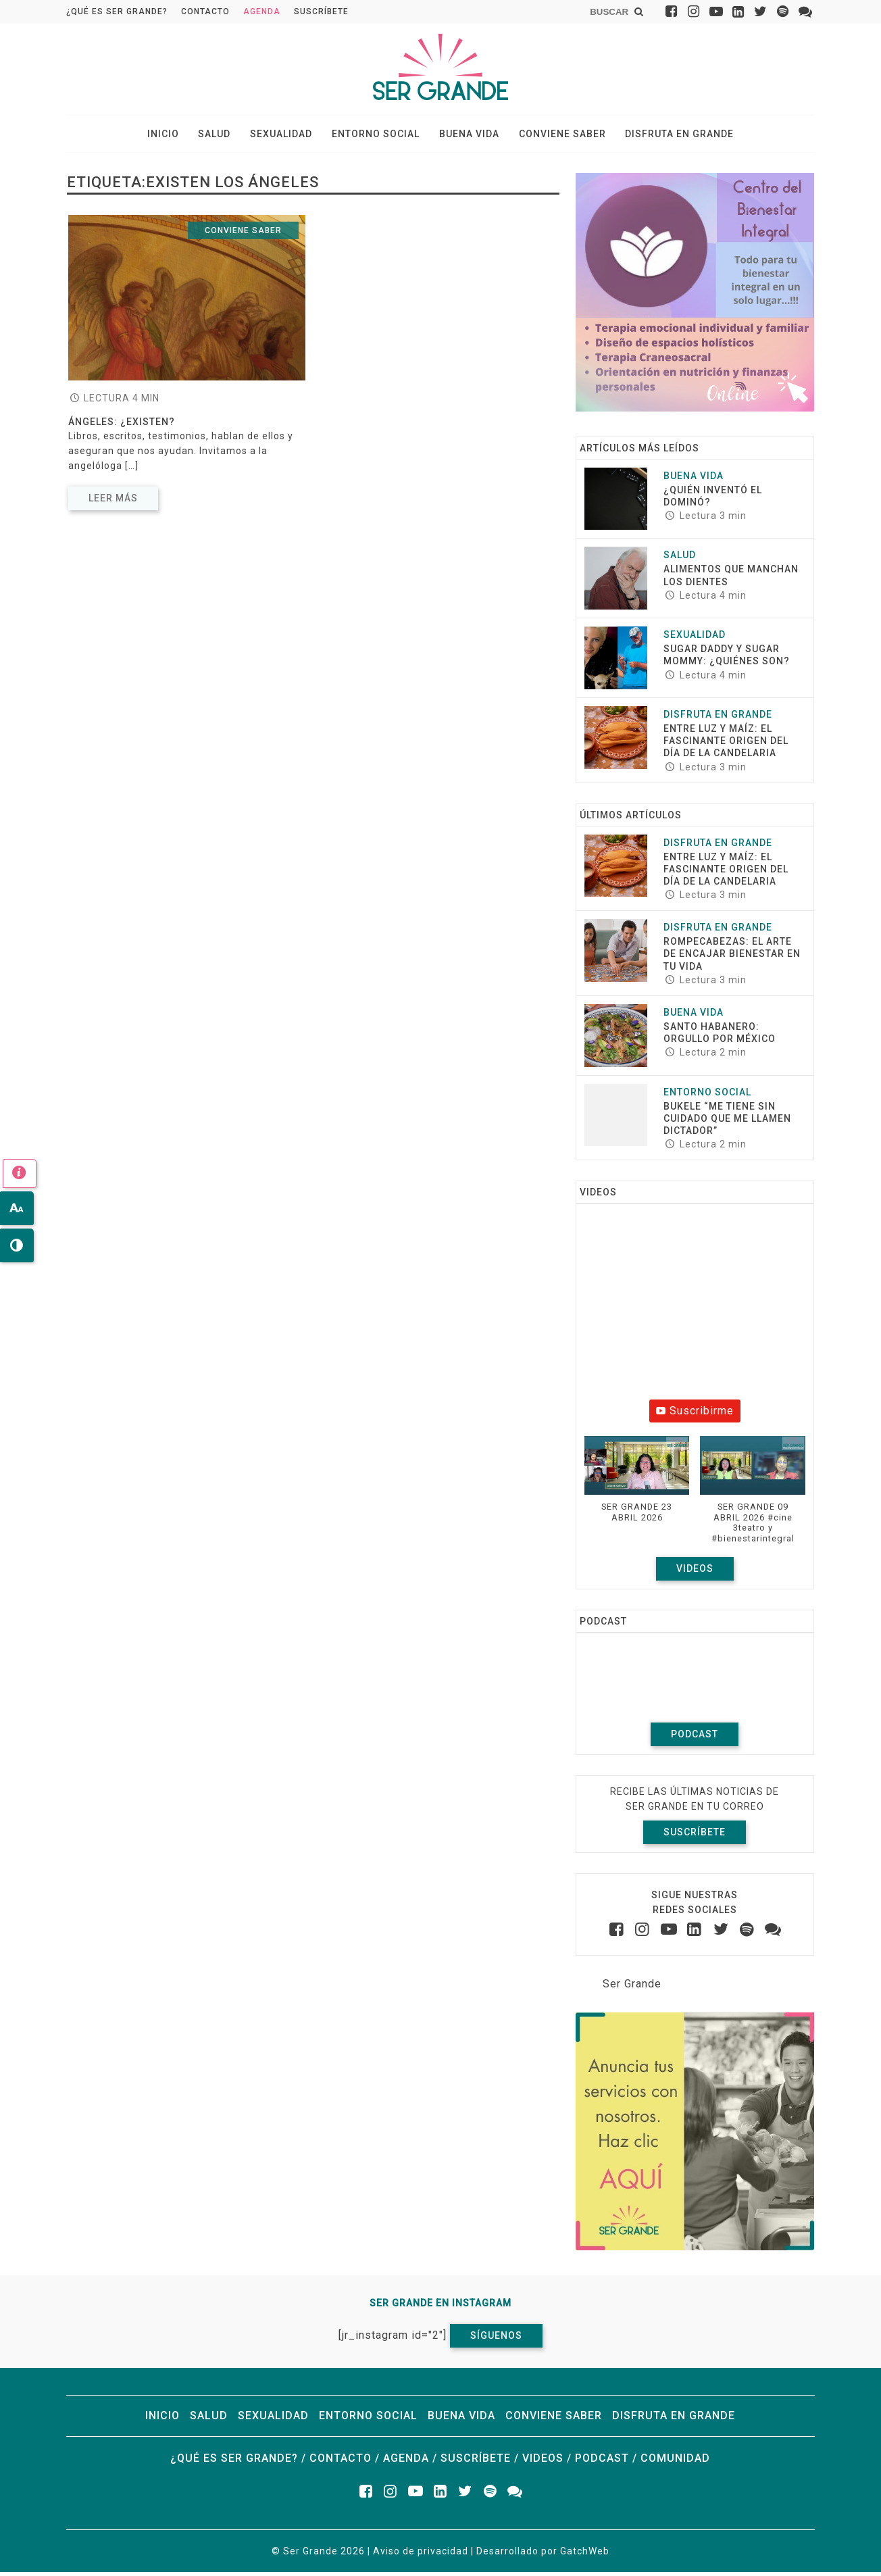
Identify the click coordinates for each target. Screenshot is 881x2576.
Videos (694, 1571)
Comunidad (675, 2462)
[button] (637, 1490)
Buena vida (464, 135)
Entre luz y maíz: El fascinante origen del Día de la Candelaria (725, 744)
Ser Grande (632, 1987)
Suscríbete (321, 11)
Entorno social (376, 135)
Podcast (694, 1737)
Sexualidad (286, 135)
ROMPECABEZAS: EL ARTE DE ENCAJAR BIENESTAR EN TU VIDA (732, 957)
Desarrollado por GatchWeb (542, 2555)
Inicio (179, 135)
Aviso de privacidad (420, 2555)
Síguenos (496, 2339)
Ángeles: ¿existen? (121, 425)
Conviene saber (551, 135)
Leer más (113, 501)
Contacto (205, 11)
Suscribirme (695, 1414)
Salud (225, 135)
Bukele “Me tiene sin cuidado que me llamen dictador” (727, 1121)
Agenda (261, 11)
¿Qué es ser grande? (117, 11)
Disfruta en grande (663, 135)
